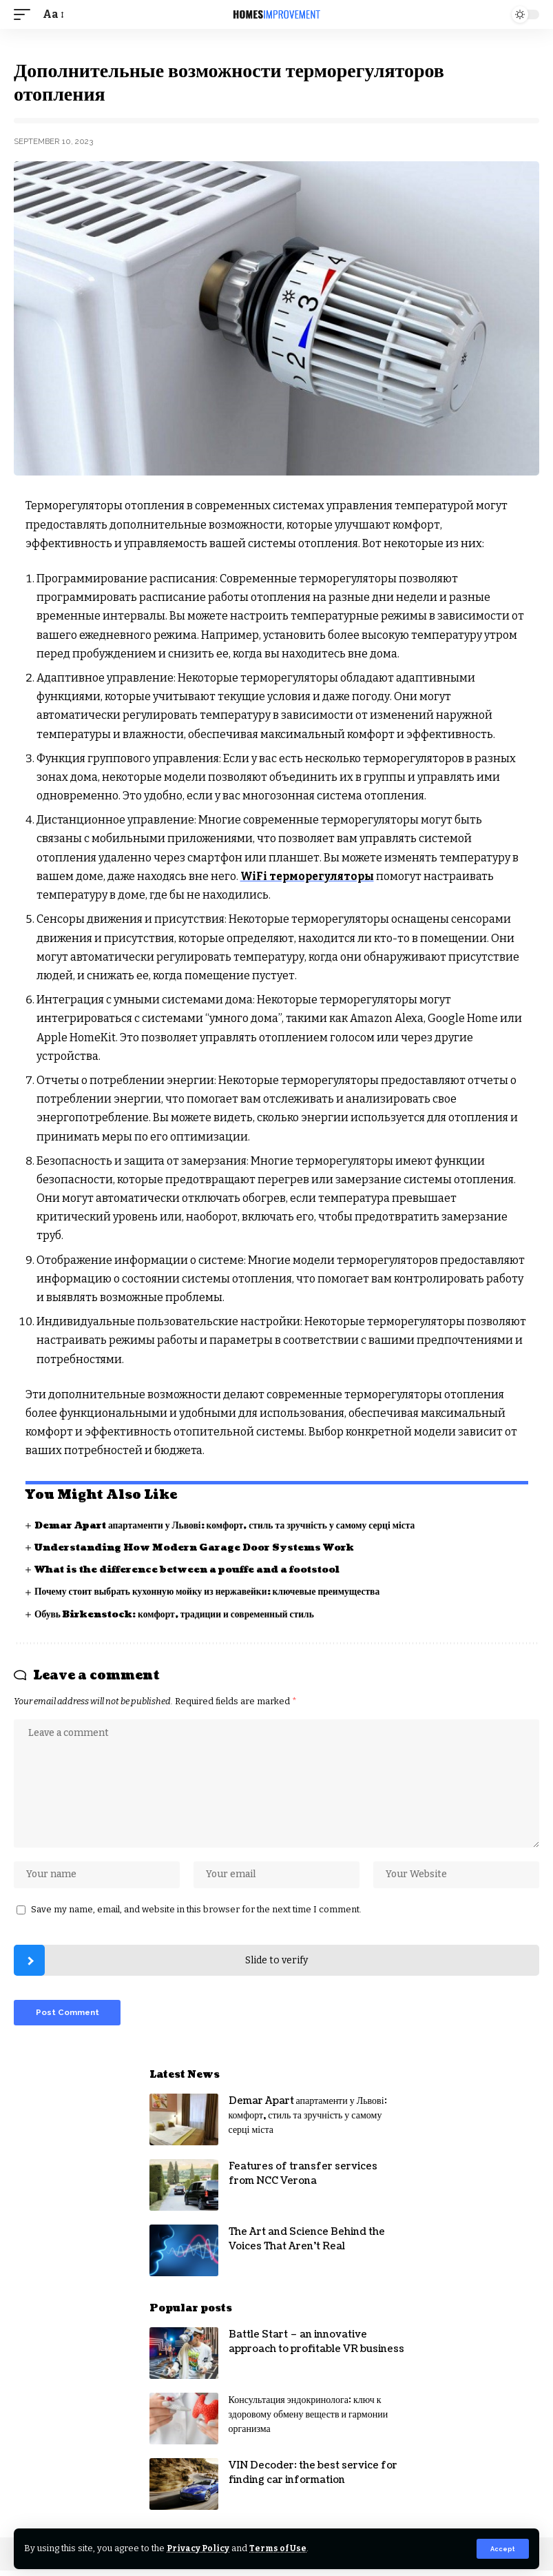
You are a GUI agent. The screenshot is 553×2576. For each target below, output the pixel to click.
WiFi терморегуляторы (308, 876)
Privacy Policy (199, 2548)
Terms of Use (281, 2548)
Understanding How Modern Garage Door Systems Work (200, 1547)
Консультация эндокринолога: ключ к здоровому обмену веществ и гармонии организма (308, 2420)
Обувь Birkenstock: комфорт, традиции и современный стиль (179, 1613)
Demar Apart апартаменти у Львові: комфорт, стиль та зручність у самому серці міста (231, 1524)
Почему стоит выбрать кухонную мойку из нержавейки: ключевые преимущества (212, 1591)
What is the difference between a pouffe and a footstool (195, 1569)
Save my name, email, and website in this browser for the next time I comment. (196, 1913)
